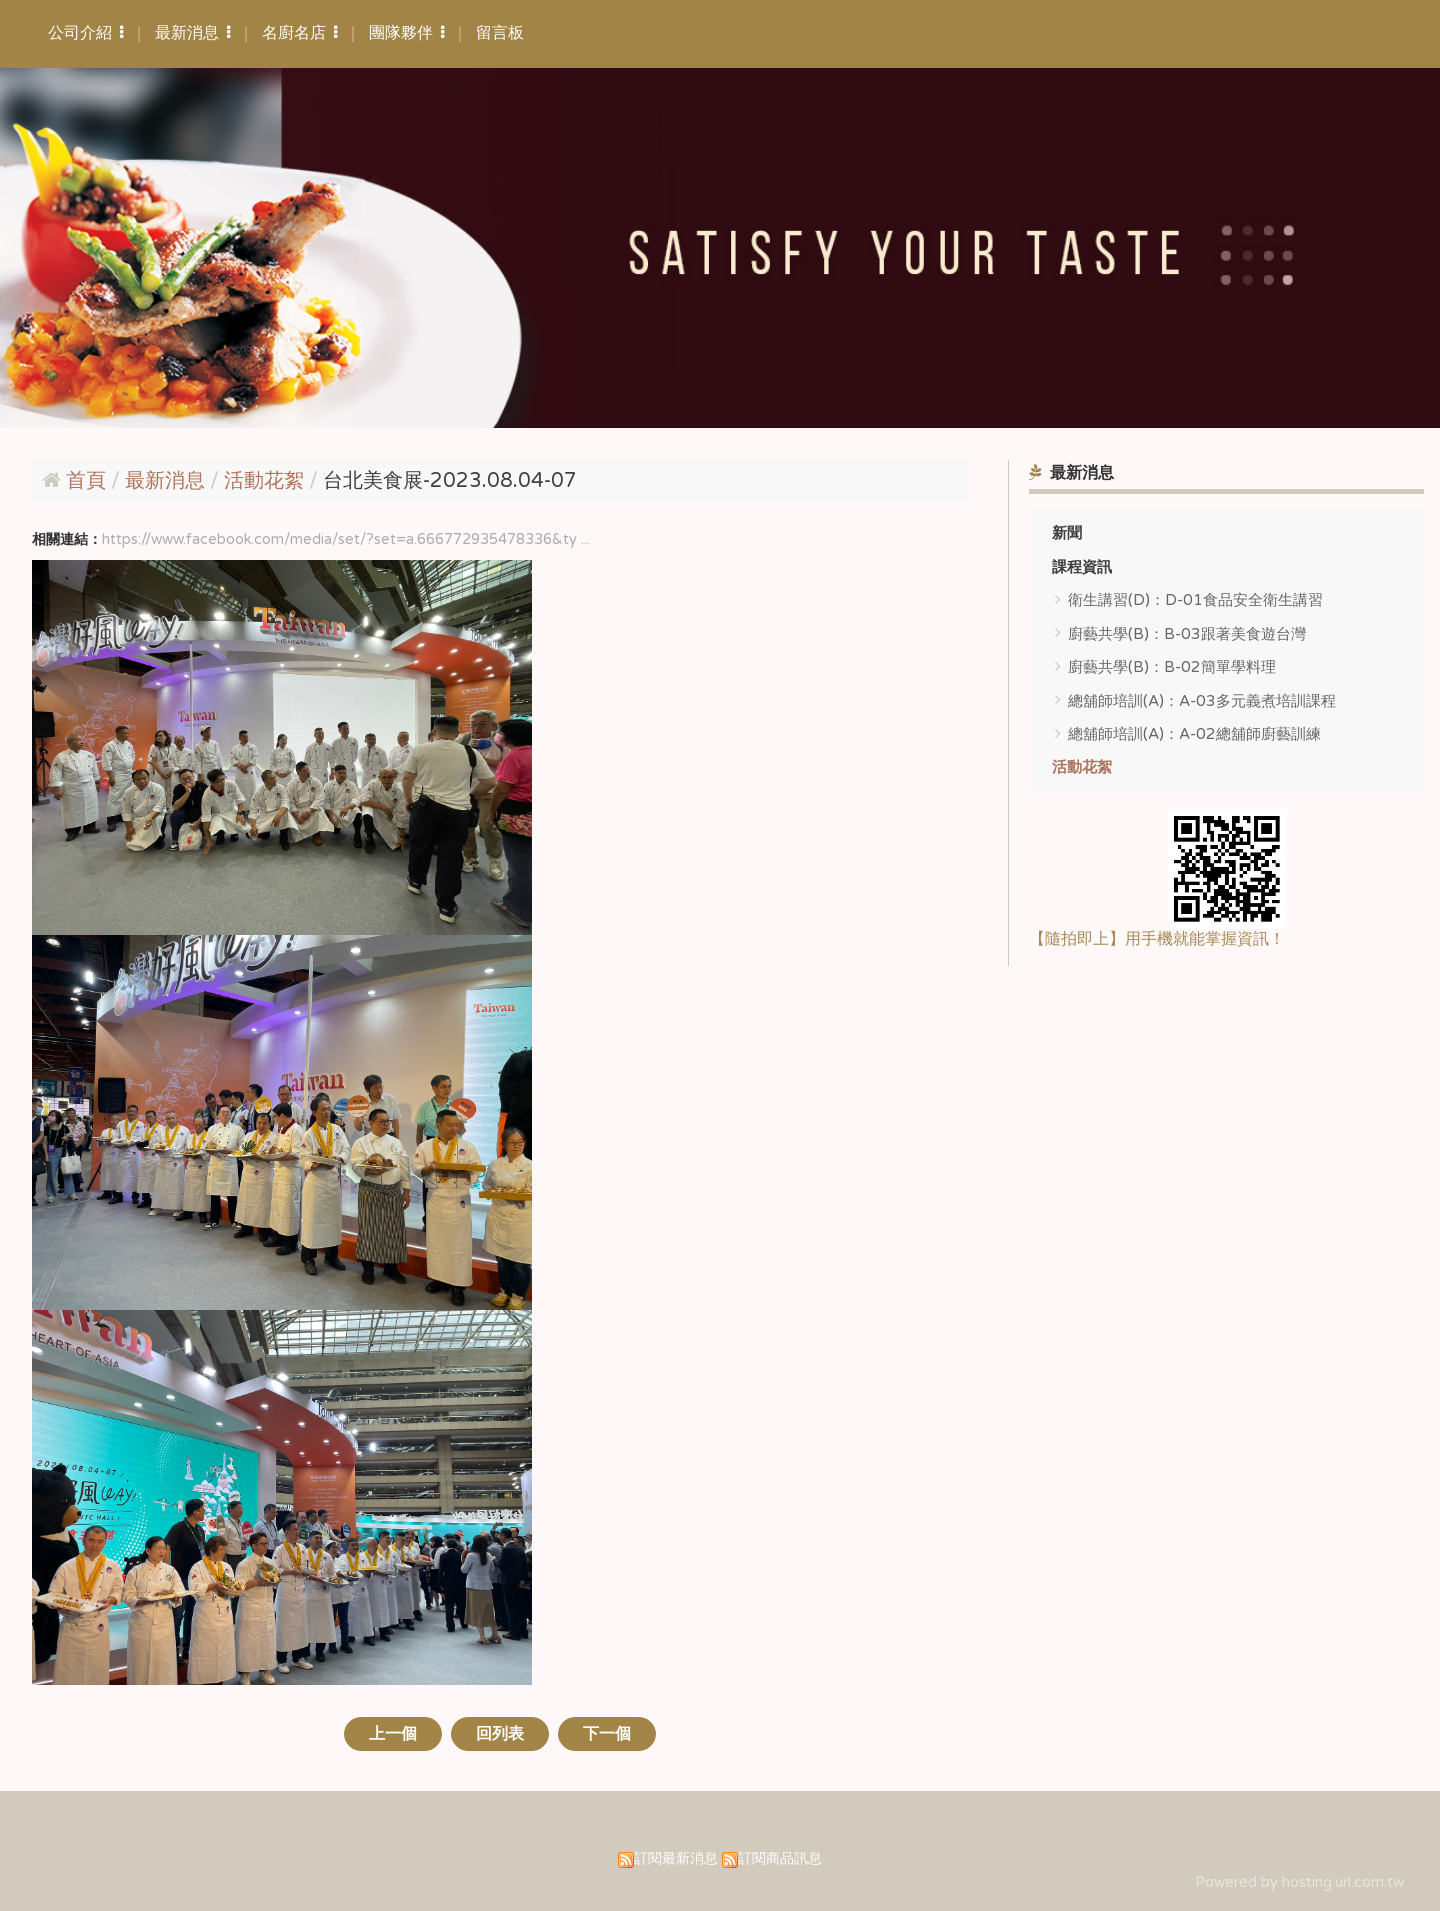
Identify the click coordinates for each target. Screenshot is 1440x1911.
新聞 (1067, 533)
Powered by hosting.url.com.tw (1299, 1882)
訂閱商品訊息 (780, 1858)
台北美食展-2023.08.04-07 (450, 481)
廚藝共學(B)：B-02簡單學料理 (1172, 667)
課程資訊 (1082, 567)
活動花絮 (1082, 767)
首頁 (86, 481)
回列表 (500, 1734)
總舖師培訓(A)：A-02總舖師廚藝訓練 (1194, 734)
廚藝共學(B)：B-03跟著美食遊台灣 (1187, 634)
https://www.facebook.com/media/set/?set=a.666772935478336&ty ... (346, 539)
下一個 (607, 1734)
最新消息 (167, 481)
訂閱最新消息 (676, 1858)
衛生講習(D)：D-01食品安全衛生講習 (1195, 600)
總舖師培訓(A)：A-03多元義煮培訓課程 (1202, 701)
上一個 (393, 1734)
